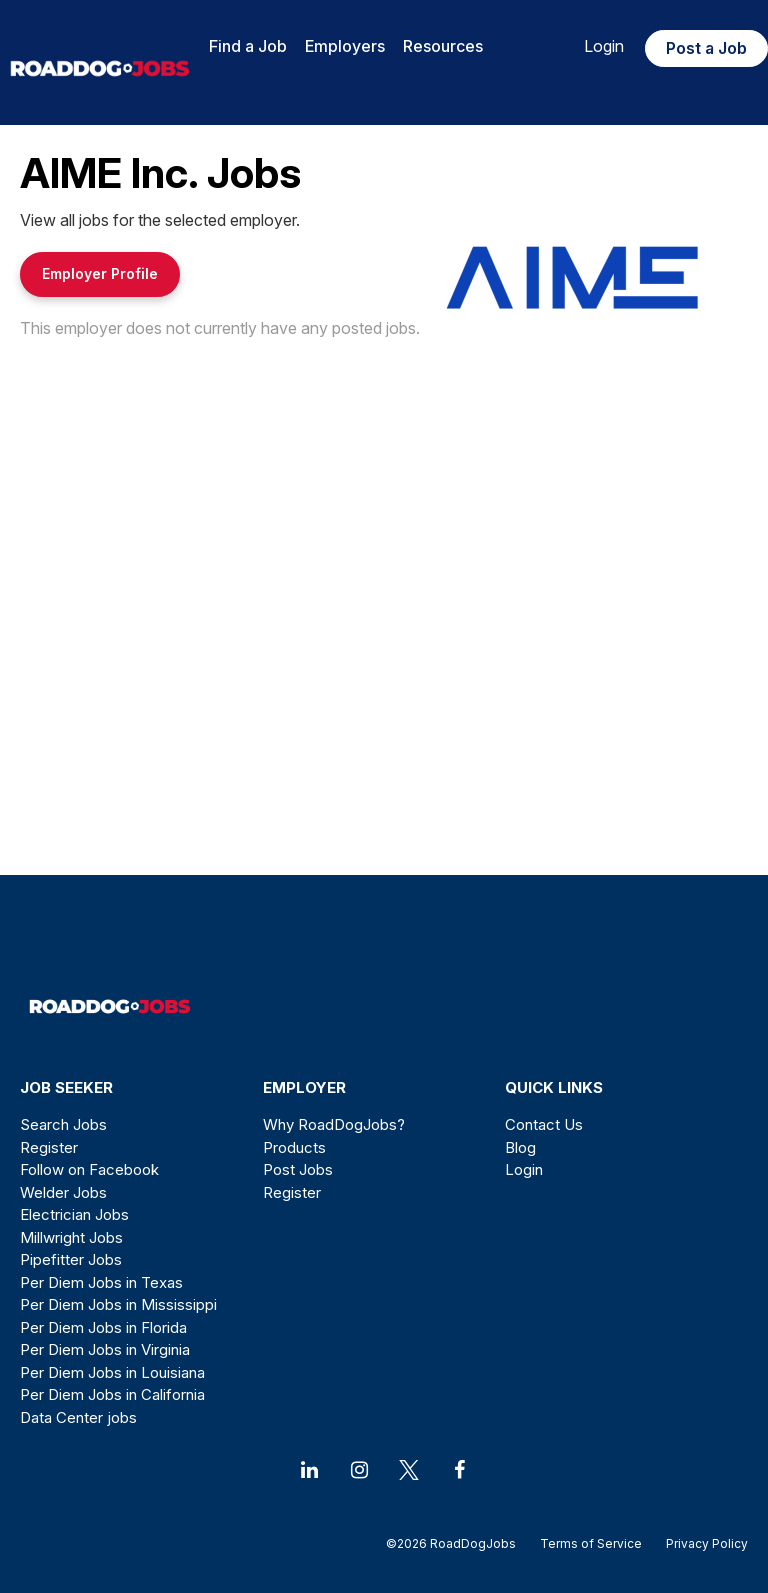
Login (604, 46)
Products (294, 1147)
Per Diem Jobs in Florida (103, 1327)
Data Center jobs (78, 1417)
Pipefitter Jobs (71, 1259)
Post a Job (706, 48)
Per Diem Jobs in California (112, 1394)
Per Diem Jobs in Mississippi (118, 1304)
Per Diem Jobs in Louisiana (112, 1372)
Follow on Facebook (89, 1169)
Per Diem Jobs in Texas (101, 1282)
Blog (520, 1147)
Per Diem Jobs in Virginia (105, 1349)
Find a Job (248, 46)
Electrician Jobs (74, 1214)
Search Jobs (63, 1124)
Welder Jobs (63, 1192)
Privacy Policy (701, 1543)
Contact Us (544, 1124)
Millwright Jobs (71, 1237)
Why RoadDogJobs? (334, 1124)
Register (49, 1147)
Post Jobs (298, 1169)
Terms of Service (591, 1543)
